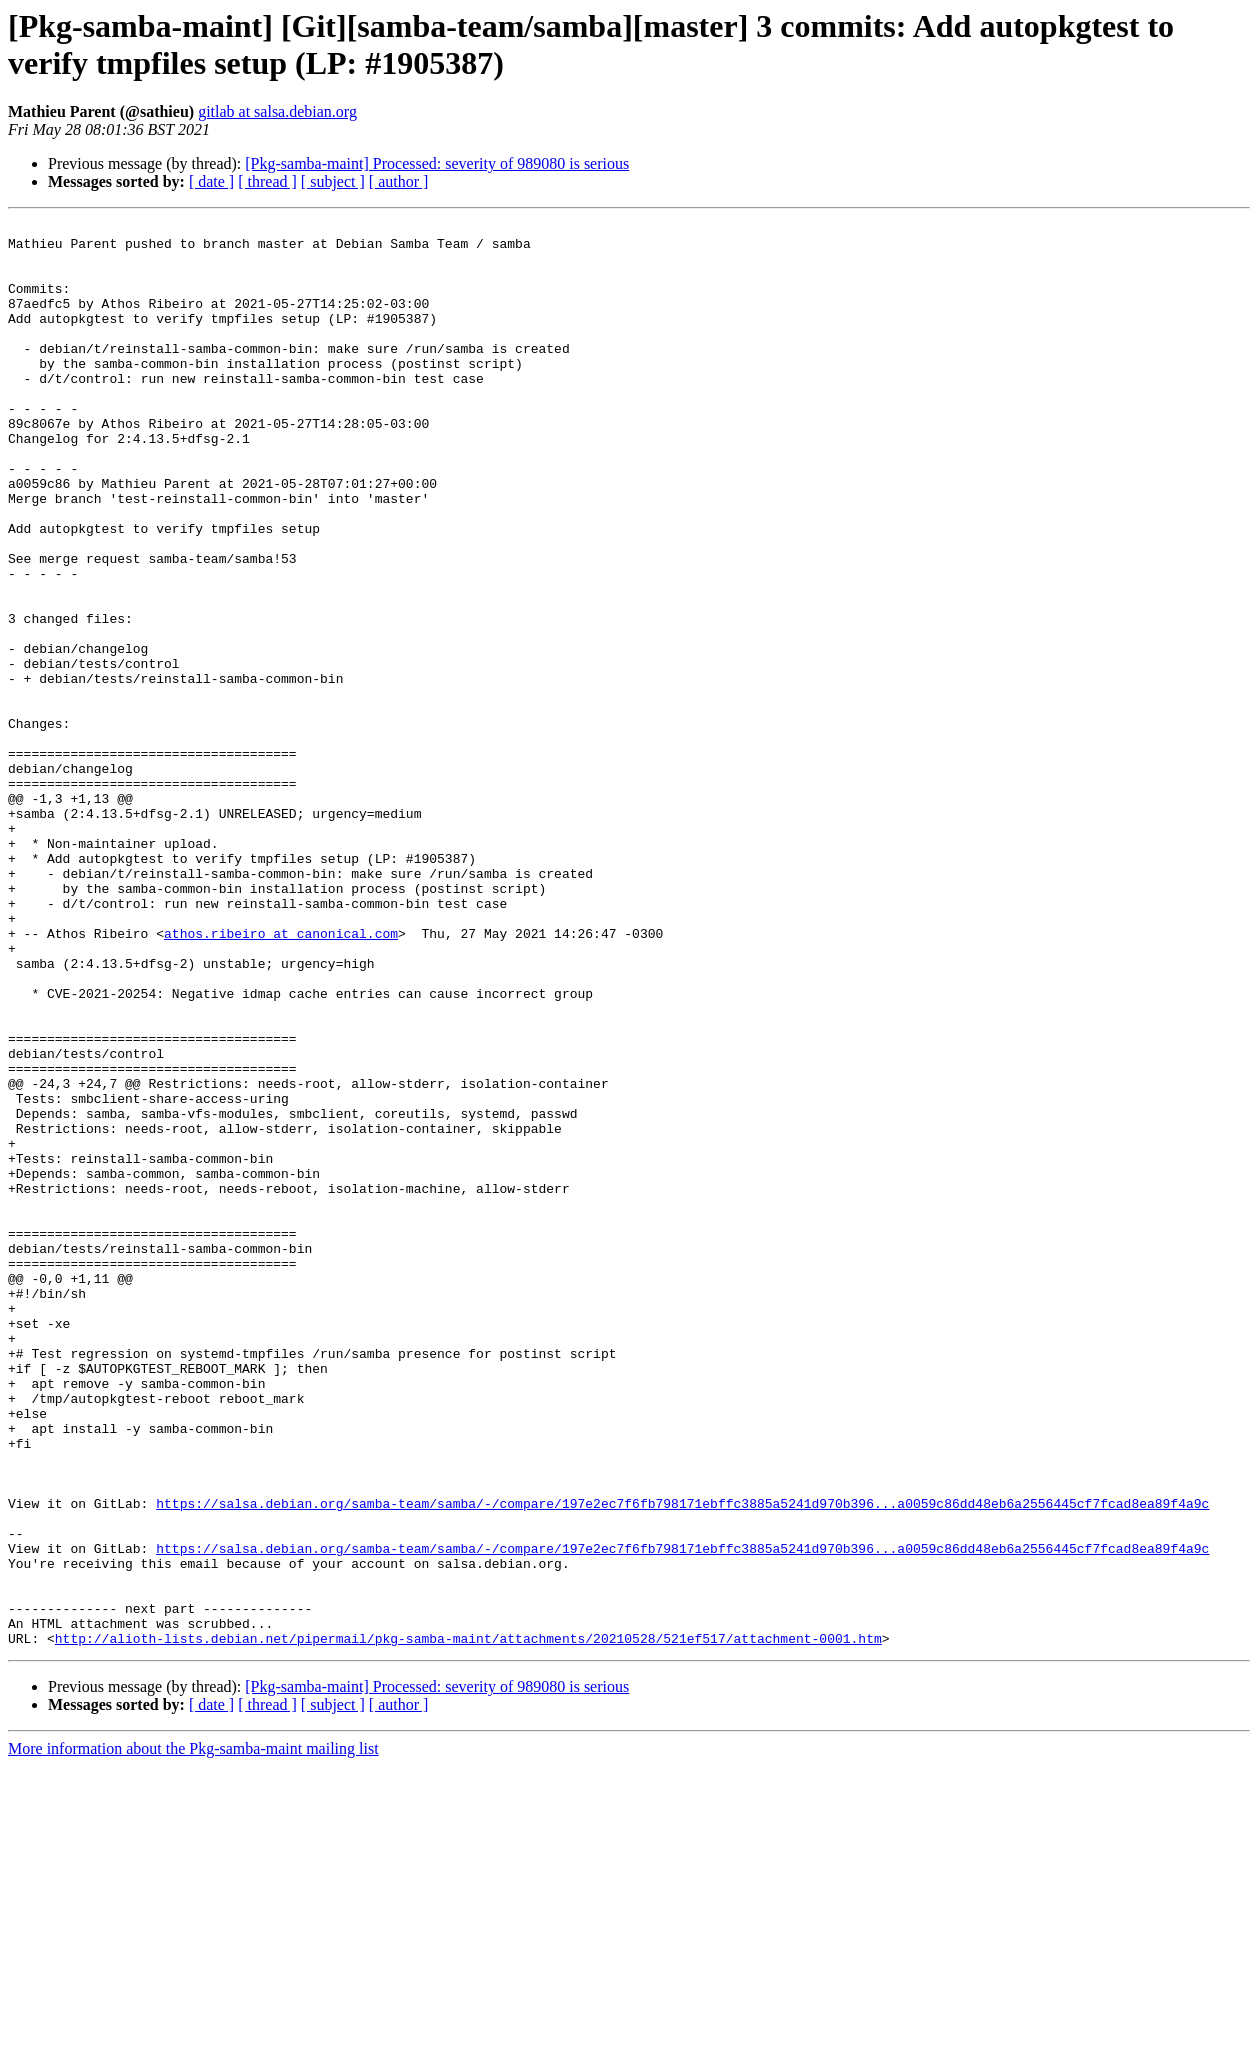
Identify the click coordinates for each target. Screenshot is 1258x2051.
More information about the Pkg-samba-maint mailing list (193, 2033)
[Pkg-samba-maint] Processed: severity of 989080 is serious (437, 163)
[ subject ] (333, 181)
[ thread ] (267, 181)
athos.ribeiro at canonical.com (281, 1077)
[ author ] (399, 181)
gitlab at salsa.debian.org (277, 111)
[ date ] (211, 181)
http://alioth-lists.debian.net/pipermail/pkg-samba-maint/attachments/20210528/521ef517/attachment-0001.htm (468, 1923)
